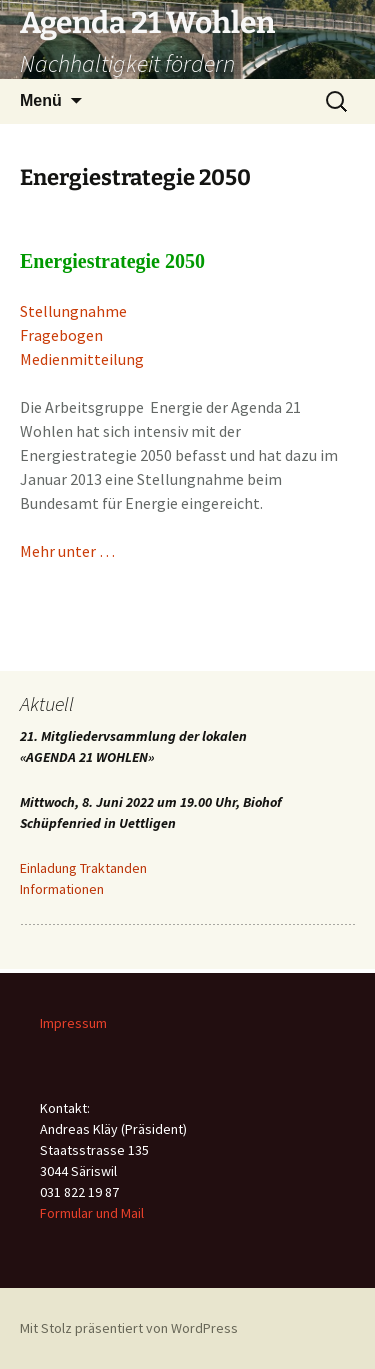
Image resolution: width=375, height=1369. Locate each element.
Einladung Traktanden (83, 868)
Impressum (73, 1023)
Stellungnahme (73, 311)
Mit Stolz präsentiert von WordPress (129, 1328)
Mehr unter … (67, 551)
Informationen (62, 889)
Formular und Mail (92, 1213)
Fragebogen (61, 335)
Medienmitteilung (82, 359)
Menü (41, 100)
